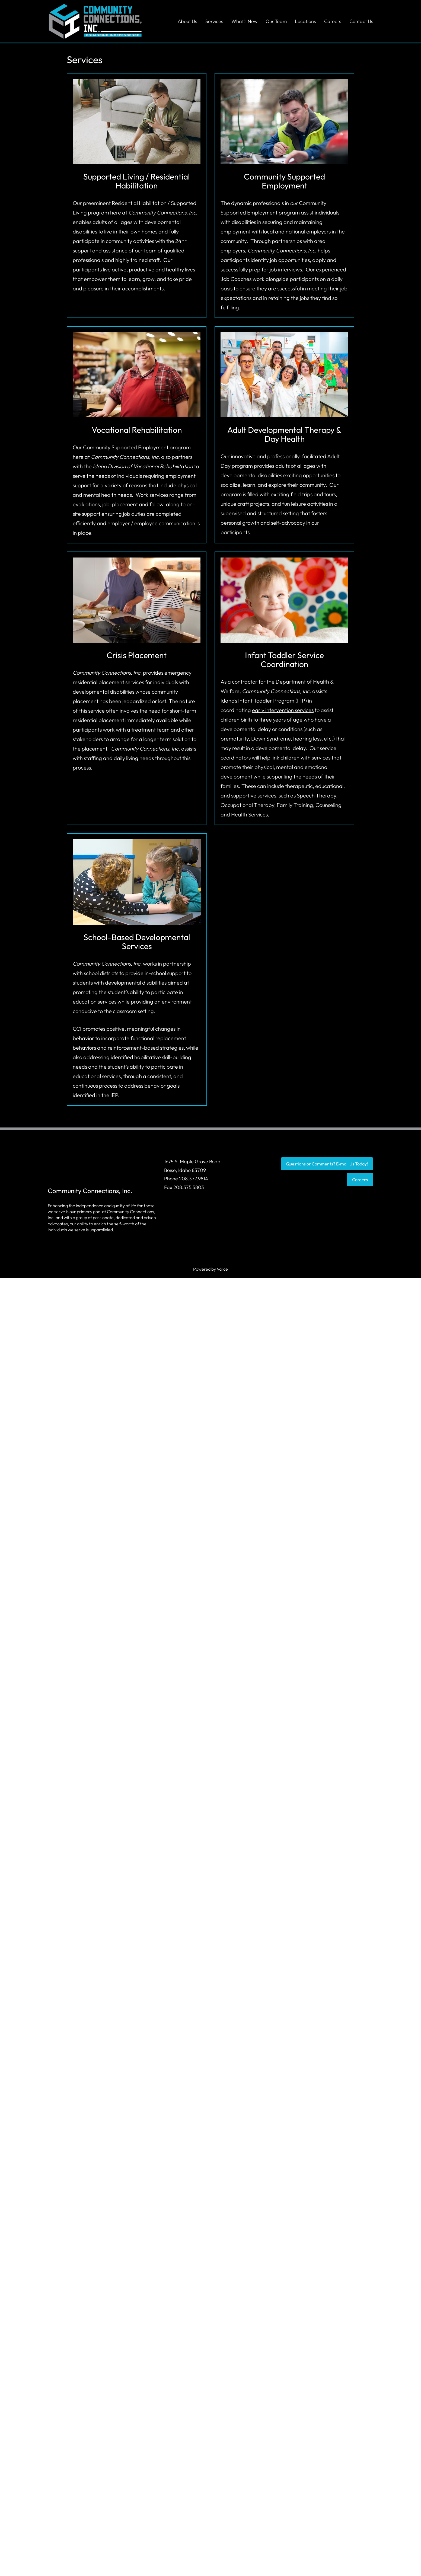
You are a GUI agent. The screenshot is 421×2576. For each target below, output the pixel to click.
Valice (222, 1269)
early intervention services (283, 710)
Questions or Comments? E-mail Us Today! (327, 1164)
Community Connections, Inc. (90, 1191)
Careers (360, 1179)
